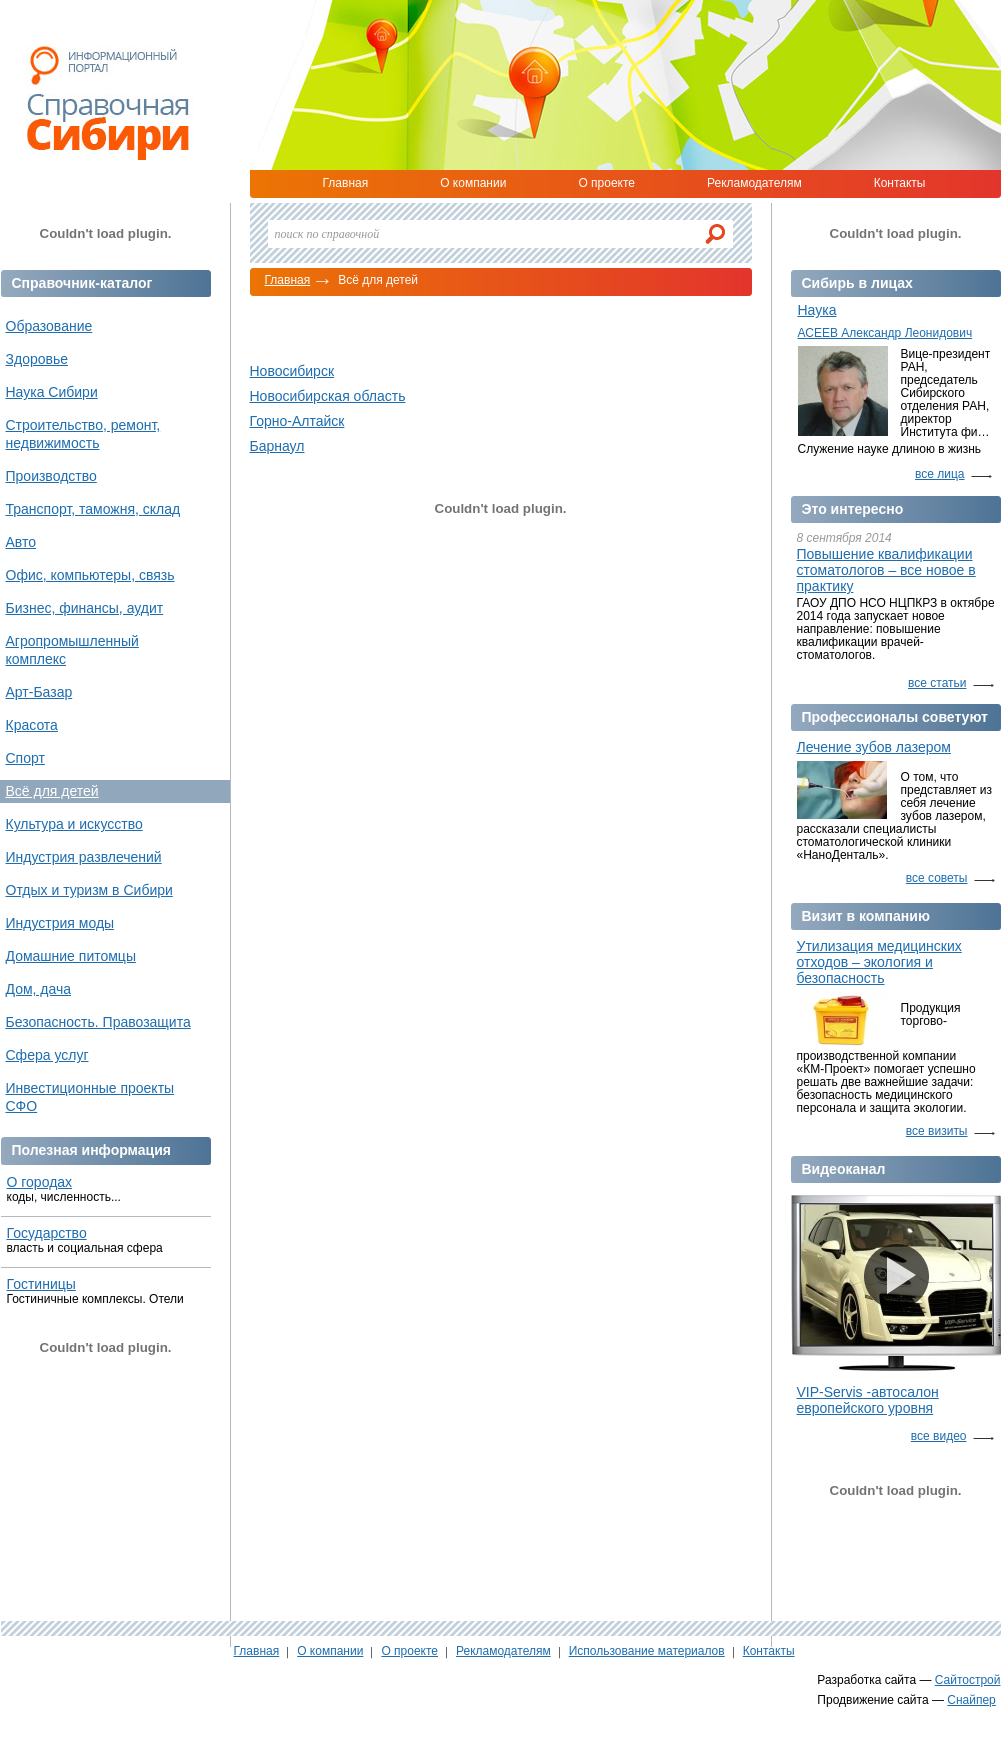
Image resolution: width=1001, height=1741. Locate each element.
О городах (40, 1182)
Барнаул (277, 446)
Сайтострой (968, 1680)
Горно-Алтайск (297, 421)
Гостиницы (41, 1284)
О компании (473, 183)
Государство (47, 1233)
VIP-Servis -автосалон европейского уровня (868, 1400)
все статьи (937, 683)
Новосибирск (292, 371)
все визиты (937, 1131)
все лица (940, 474)
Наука (817, 310)
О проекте (606, 183)
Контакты (900, 183)
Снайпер (971, 1700)
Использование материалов (647, 1651)
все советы (937, 878)
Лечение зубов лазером (874, 747)
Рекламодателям (754, 183)
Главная (346, 183)
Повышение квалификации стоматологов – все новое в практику (886, 570)
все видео (939, 1436)
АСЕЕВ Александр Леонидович (885, 333)
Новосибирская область (328, 396)
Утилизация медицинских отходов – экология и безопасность (879, 962)
